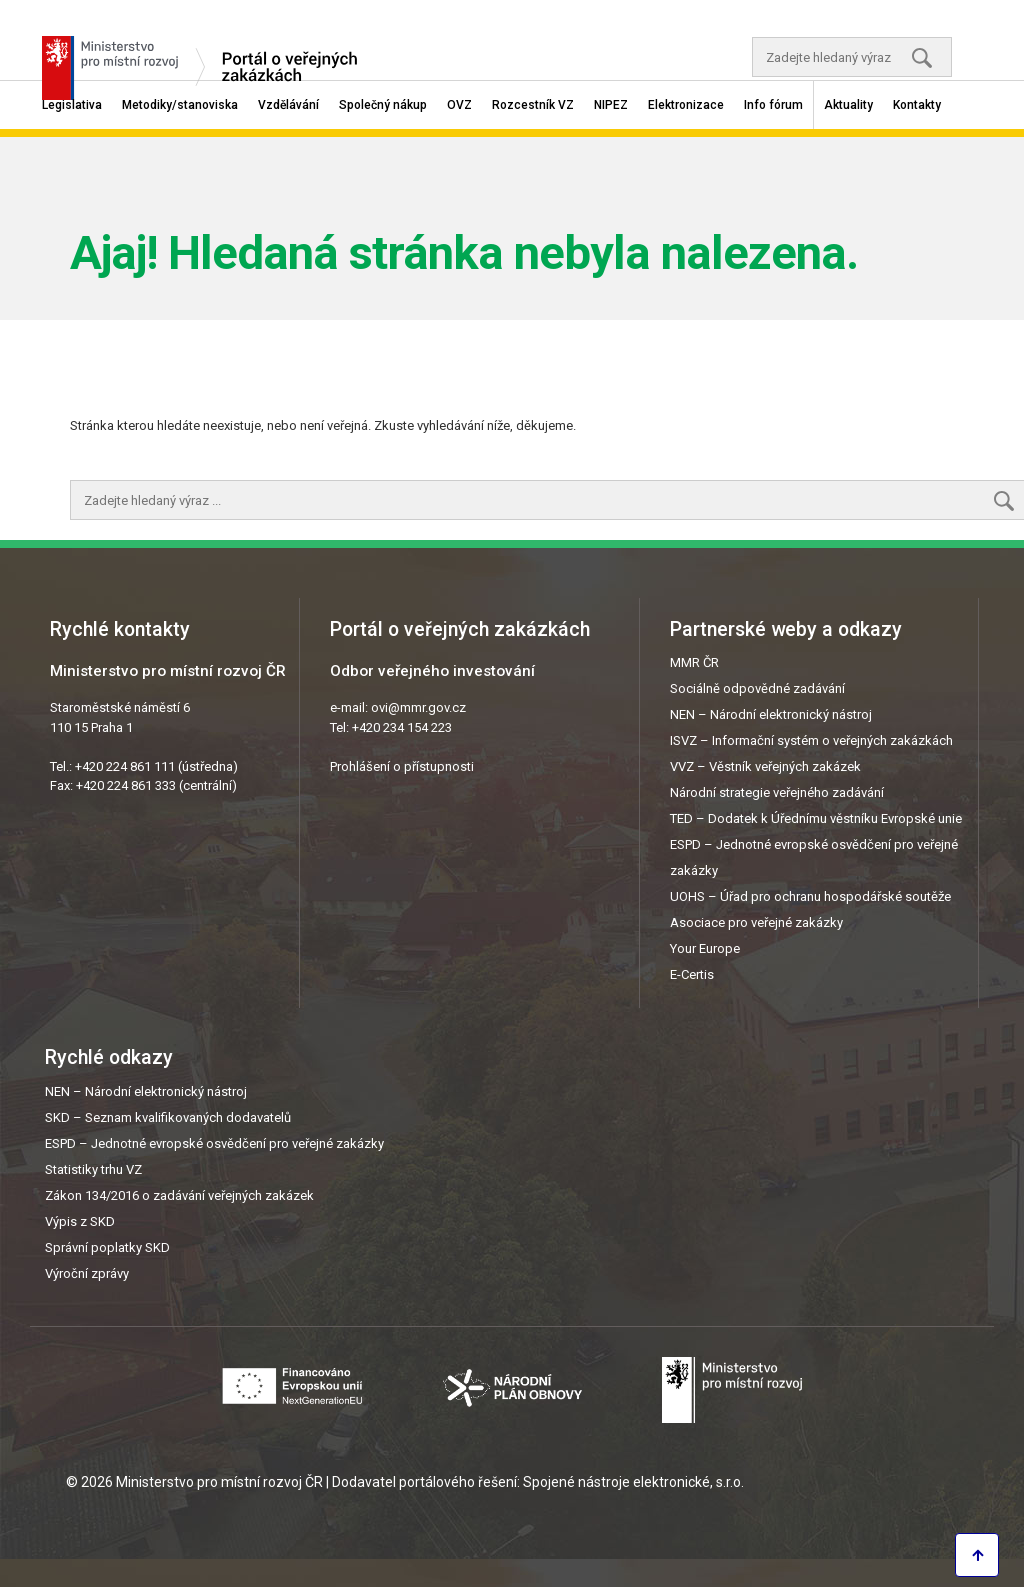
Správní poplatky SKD (107, 1247)
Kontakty (917, 105)
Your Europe (705, 948)
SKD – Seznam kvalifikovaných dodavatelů (168, 1117)
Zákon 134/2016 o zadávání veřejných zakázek (179, 1195)
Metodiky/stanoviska (180, 105)
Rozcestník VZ (533, 105)
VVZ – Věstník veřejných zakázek (765, 766)
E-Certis (692, 974)
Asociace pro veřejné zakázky (756, 922)
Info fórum (773, 105)
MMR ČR (694, 662)
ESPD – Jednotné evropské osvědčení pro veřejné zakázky (214, 1143)
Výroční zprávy (87, 1273)
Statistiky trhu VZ (93, 1169)
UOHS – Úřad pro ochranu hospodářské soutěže (810, 896)
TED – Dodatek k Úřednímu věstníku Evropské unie (816, 818)
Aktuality (848, 105)
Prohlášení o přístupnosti (402, 766)
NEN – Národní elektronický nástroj (771, 714)
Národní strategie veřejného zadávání (777, 792)
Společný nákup (383, 105)
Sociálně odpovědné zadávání (757, 688)
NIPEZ (611, 105)
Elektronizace (686, 105)
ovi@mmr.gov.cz (418, 707)
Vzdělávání (288, 105)
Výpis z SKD (80, 1221)
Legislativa (72, 105)
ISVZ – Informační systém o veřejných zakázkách (811, 740)
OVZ (459, 105)
